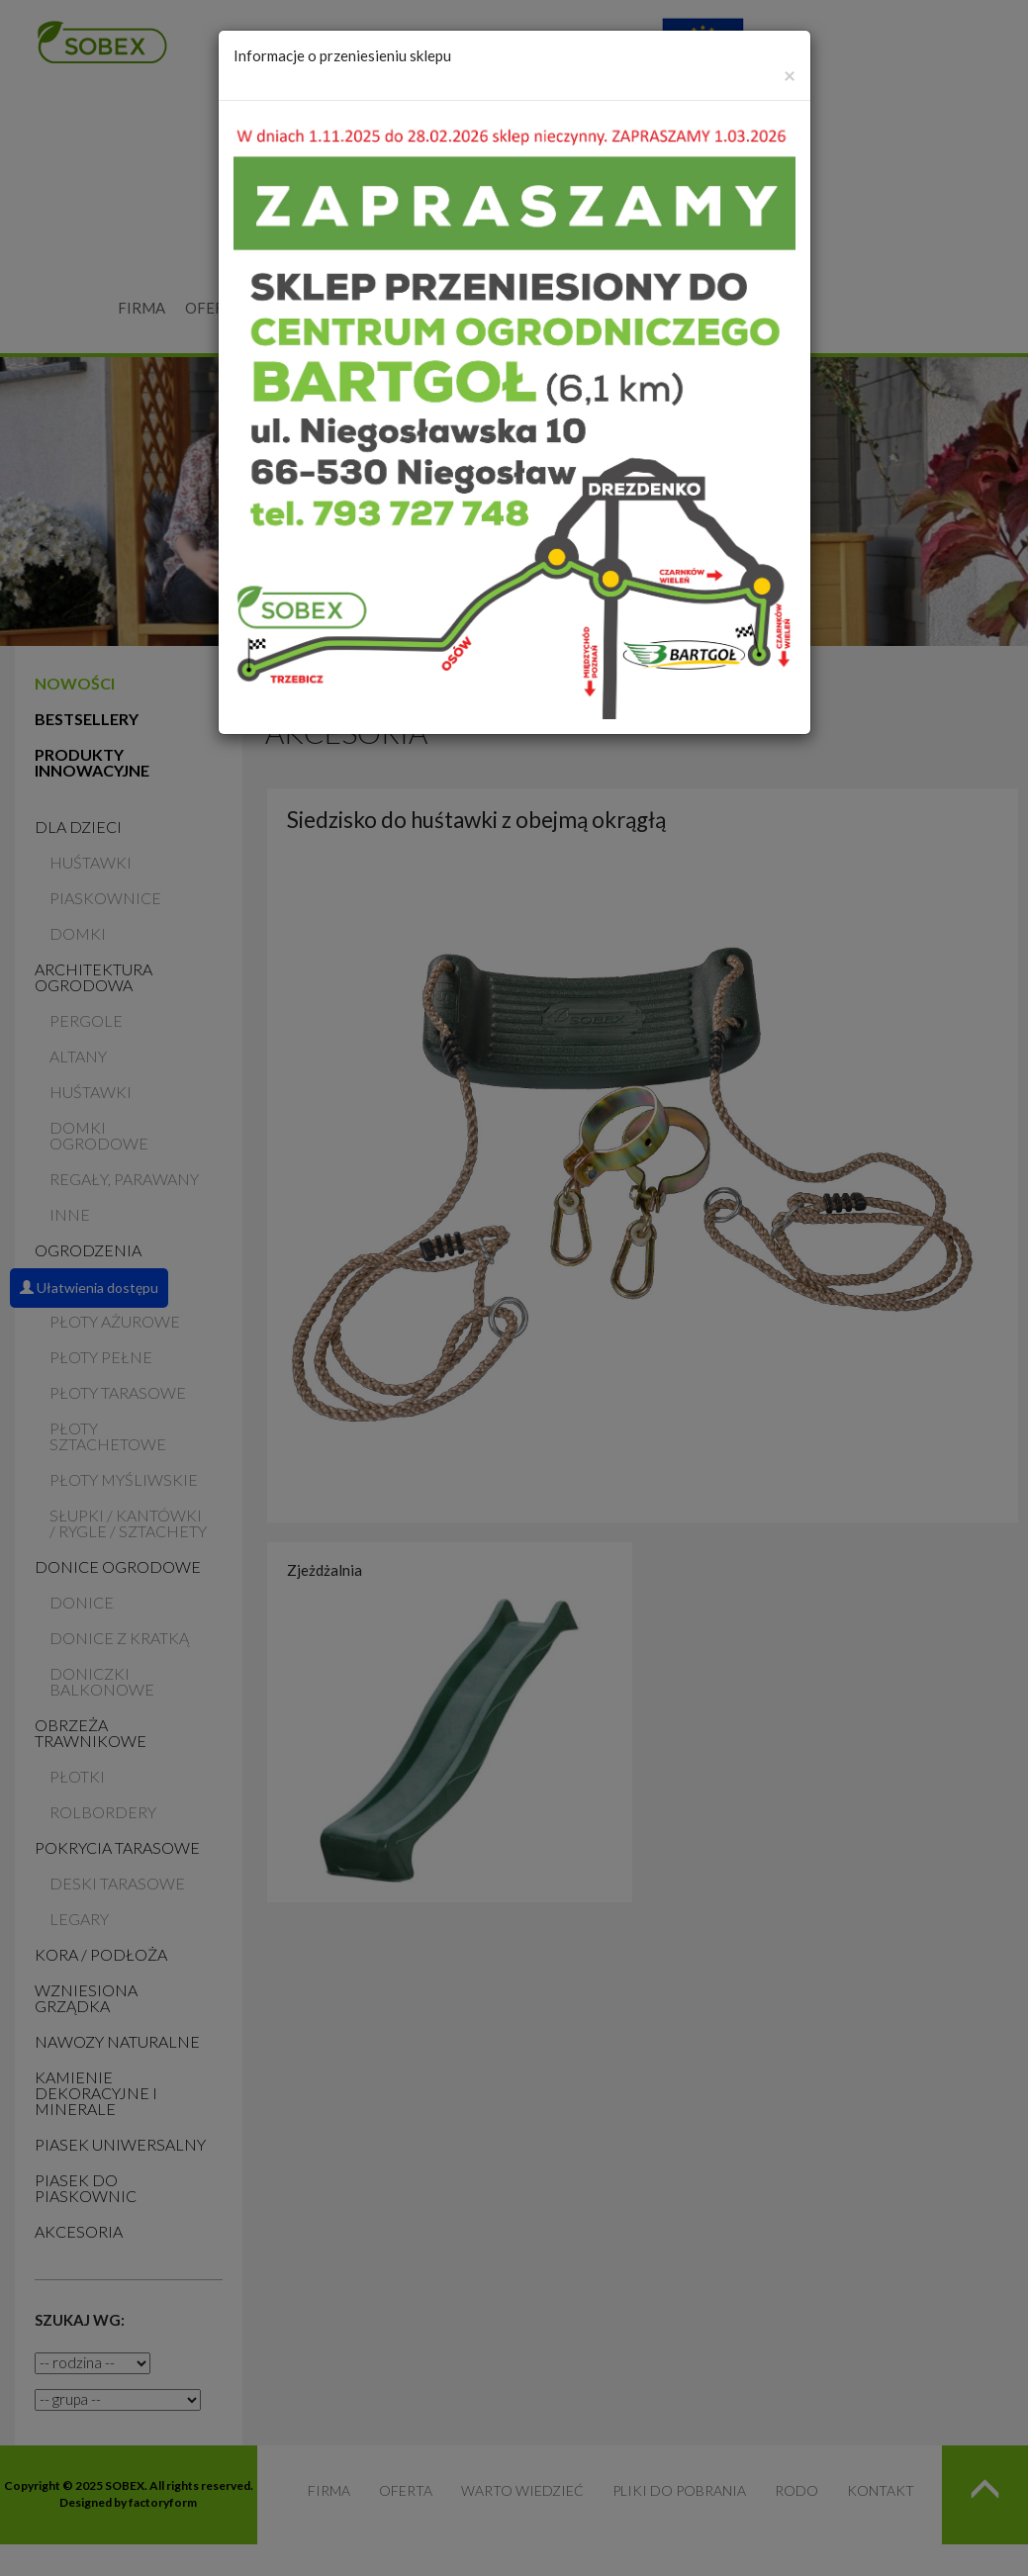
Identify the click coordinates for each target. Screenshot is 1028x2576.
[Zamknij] (789, 74)
